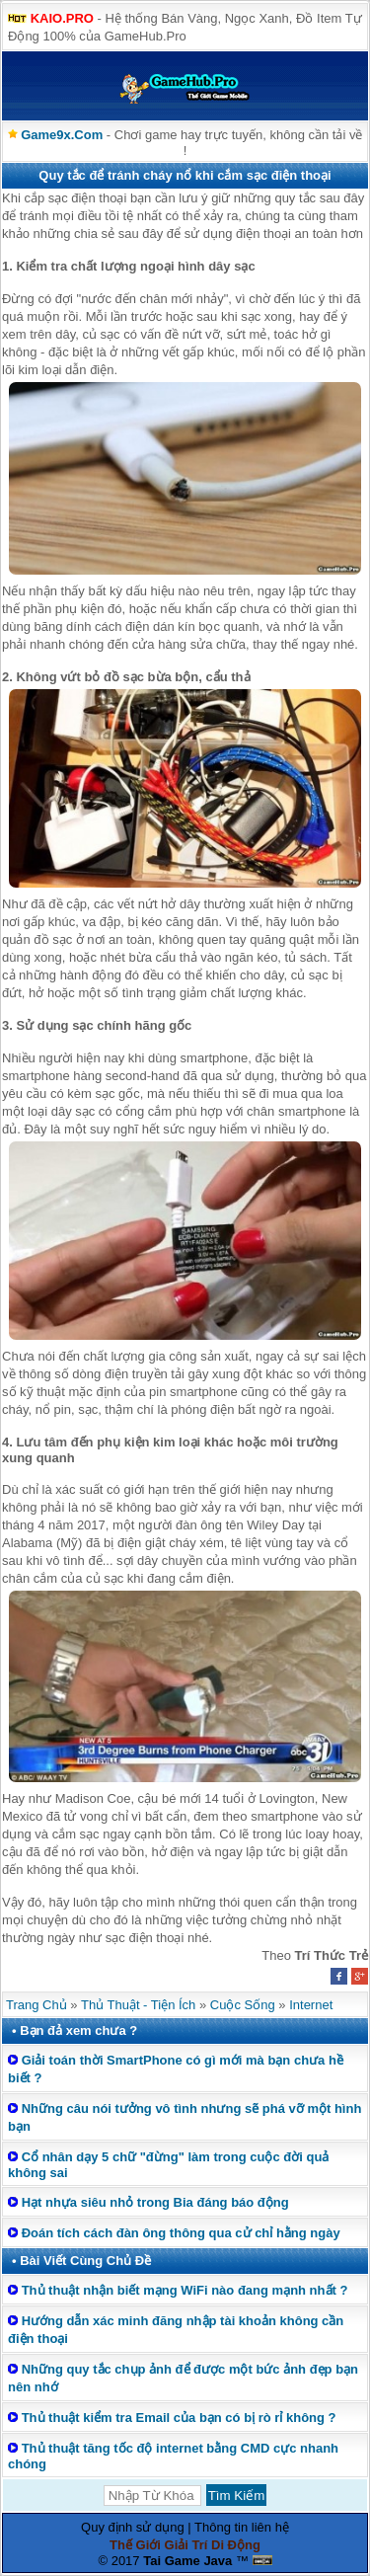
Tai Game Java (187, 2560)
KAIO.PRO (62, 18)
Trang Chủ (36, 2004)
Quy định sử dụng (133, 2527)
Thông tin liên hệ (241, 2527)
